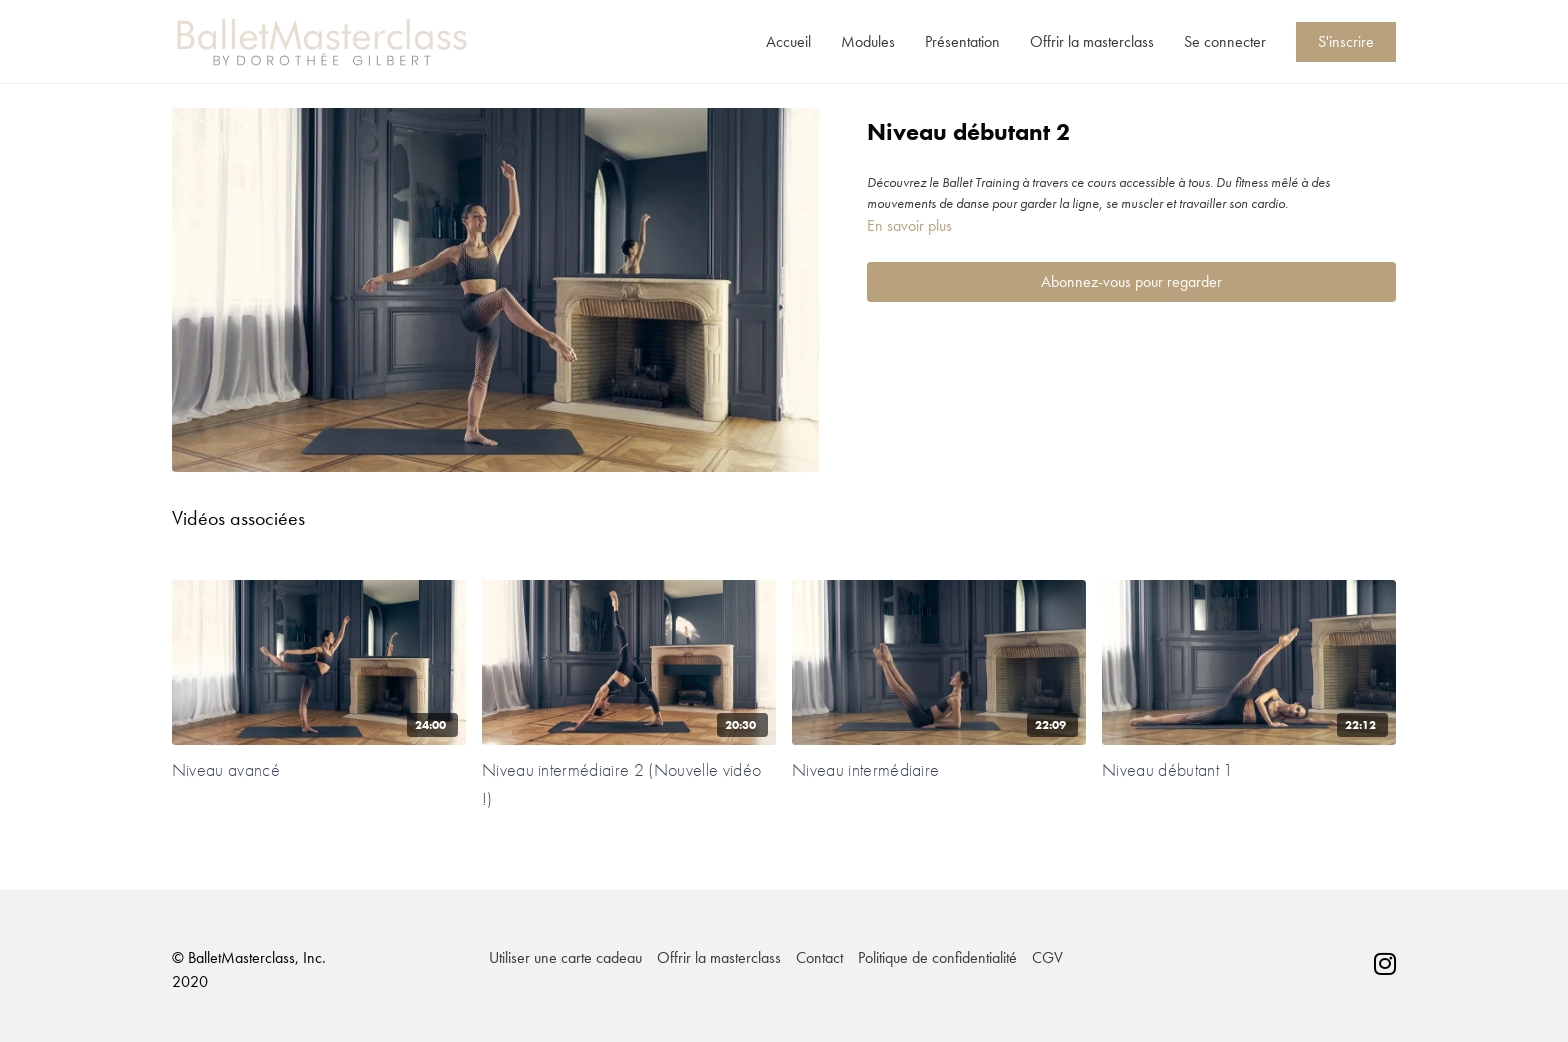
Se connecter (1225, 41)
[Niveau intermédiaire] (939, 770)
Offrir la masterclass (1092, 41)
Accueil (788, 41)
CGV (1047, 957)
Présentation (962, 41)
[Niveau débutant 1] (1249, 770)
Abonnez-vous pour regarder (1131, 281)
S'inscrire (1346, 41)
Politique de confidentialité (937, 957)
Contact (819, 957)
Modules (868, 41)
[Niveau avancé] (319, 770)
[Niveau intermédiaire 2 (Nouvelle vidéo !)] (629, 784)
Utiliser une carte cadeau (565, 957)
